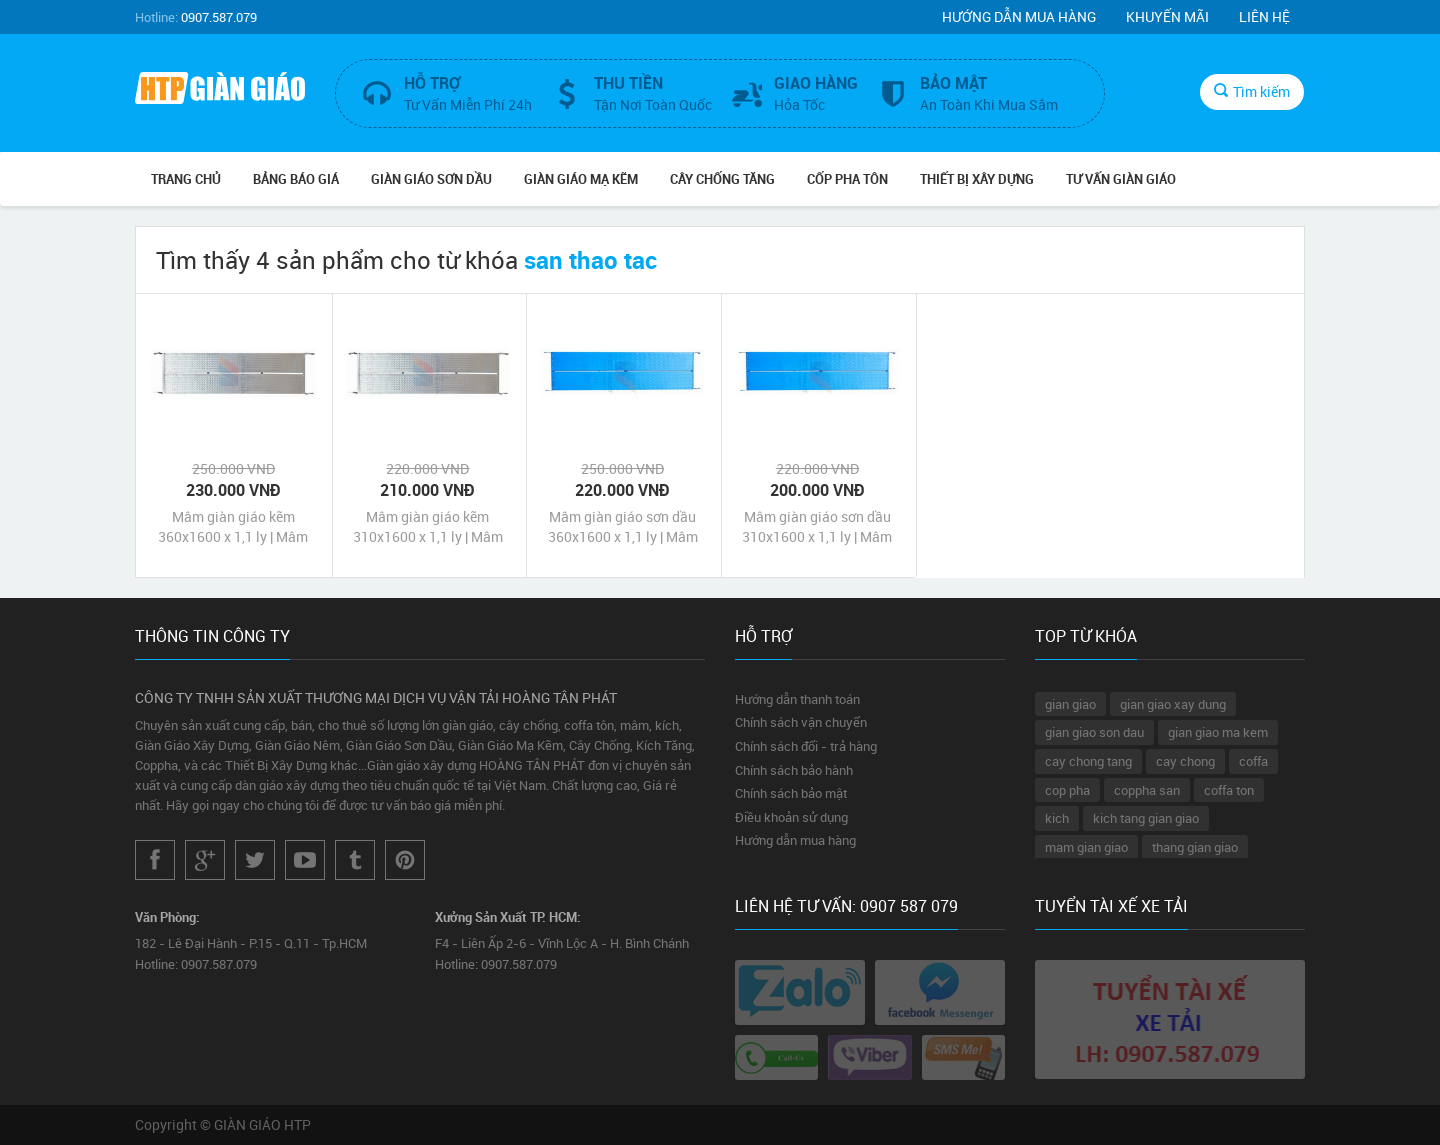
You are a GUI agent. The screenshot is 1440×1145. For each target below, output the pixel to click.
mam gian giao (1086, 847)
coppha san (1147, 790)
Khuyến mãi (1167, 16)
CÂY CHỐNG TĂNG (722, 179)
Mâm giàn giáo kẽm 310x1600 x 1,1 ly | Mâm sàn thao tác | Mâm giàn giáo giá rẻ (428, 527)
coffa (1253, 761)
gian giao (1070, 704)
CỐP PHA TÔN (847, 179)
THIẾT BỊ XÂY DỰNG (977, 179)
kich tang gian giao (1146, 818)
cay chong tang (1088, 761)
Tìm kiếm (1252, 91)
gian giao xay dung (1173, 704)
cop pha (1067, 790)
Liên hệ (1264, 16)
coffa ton (1229, 790)
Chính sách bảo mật (791, 793)
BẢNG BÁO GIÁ (296, 179)
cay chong (1185, 761)
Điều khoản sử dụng (791, 817)
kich (1057, 818)
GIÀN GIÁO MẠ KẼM (581, 179)
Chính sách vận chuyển (801, 722)
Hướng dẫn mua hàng (1019, 16)
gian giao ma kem (1218, 732)
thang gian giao (1195, 847)
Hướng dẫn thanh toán (797, 699)
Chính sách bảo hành (794, 770)
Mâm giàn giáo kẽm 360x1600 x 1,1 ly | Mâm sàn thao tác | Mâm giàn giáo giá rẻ (233, 527)
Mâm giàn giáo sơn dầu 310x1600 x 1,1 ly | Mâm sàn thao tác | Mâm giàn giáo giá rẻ (817, 527)
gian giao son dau (1094, 732)
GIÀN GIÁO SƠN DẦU (431, 179)
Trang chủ (186, 179)
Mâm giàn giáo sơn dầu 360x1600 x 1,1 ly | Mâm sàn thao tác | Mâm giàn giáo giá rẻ (623, 527)
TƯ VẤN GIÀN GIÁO (1121, 179)
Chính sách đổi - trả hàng (806, 746)
